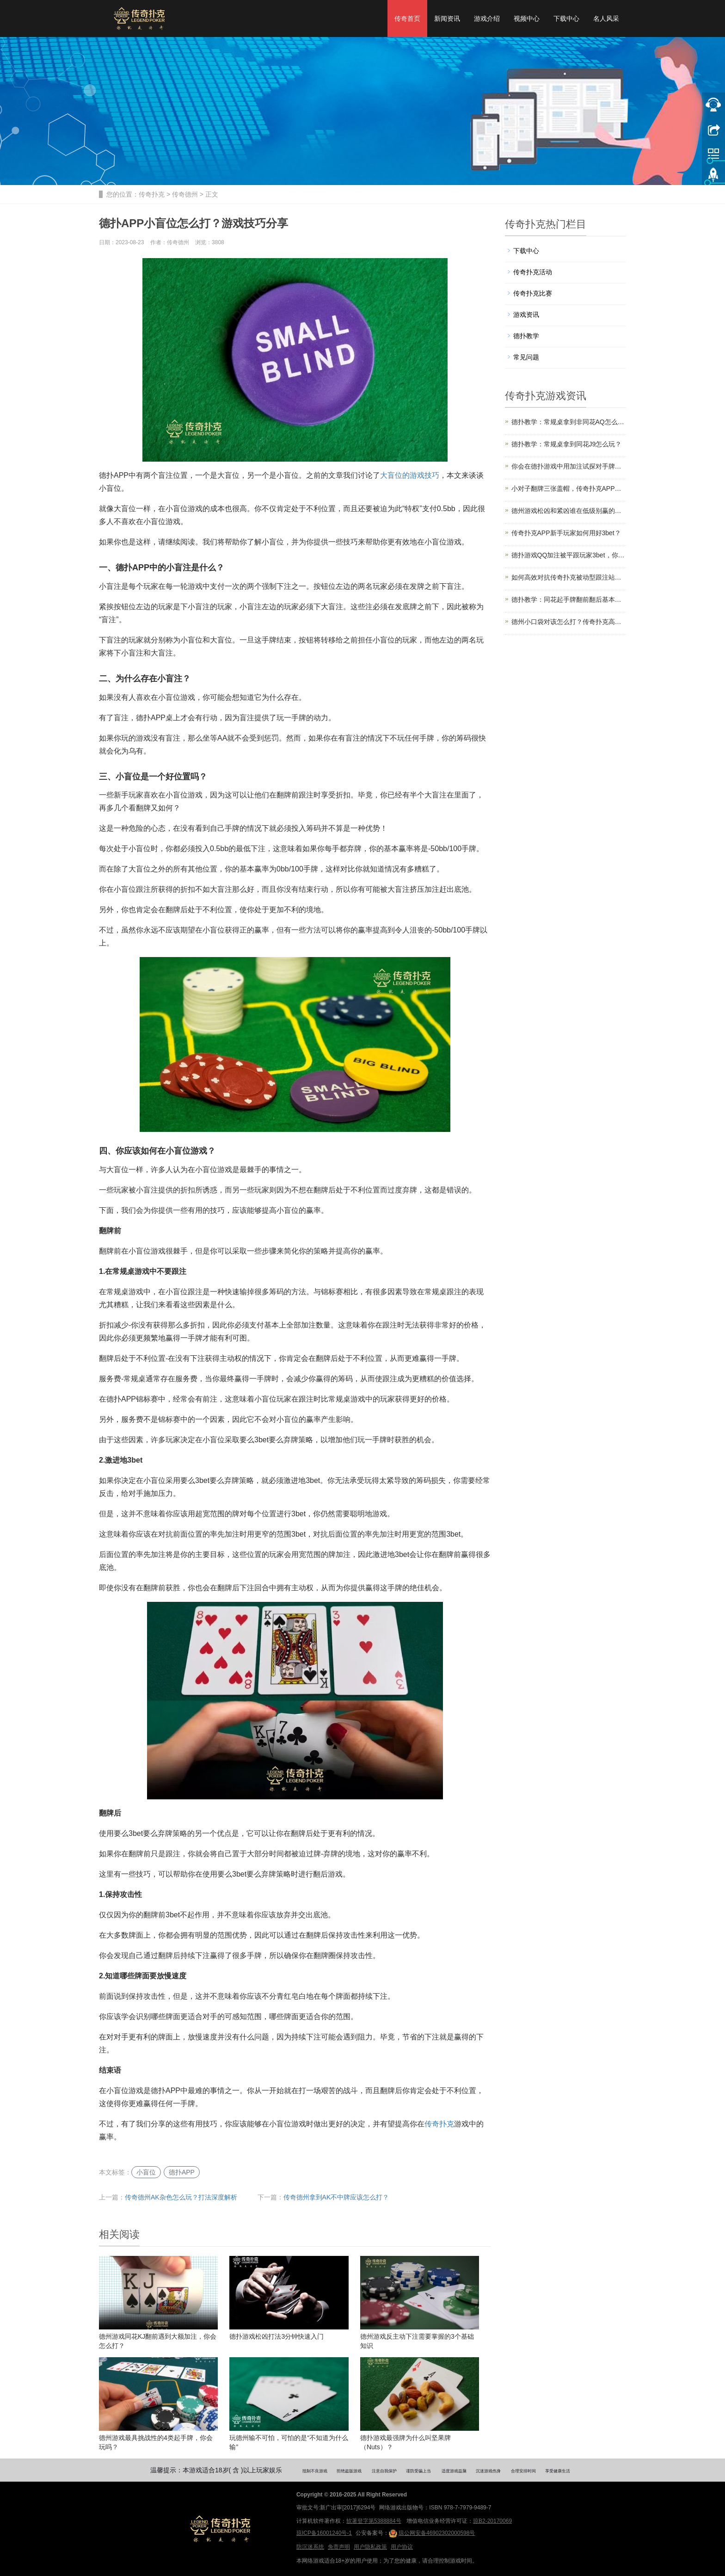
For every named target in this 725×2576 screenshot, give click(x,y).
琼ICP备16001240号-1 (324, 2533)
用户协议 (402, 2547)
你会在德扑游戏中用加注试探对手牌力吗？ (569, 466)
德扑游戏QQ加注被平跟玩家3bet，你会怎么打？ (569, 555)
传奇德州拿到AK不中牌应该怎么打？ (336, 2197)
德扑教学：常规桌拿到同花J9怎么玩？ (566, 444)
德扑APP (182, 2172)
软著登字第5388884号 (373, 2521)
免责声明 (339, 2547)
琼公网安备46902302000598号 (432, 2533)
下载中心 (566, 18)
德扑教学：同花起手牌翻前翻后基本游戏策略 (569, 599)
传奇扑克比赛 (532, 293)
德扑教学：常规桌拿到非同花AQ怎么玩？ (569, 422)
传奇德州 (185, 194)
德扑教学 (526, 336)
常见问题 (526, 357)
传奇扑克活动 (532, 272)
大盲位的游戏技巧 (409, 475)
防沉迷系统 (310, 2547)
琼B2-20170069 (492, 2521)
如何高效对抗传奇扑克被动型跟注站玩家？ (569, 577)
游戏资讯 (526, 314)
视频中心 (527, 18)
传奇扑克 (152, 194)
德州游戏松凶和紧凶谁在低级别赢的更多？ (569, 510)
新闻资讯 (447, 18)
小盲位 (146, 2172)
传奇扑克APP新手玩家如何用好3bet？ (566, 533)
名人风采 (606, 18)
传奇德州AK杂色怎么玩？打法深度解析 (181, 2197)
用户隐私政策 (370, 2547)
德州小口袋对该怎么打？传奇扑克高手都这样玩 (569, 621)
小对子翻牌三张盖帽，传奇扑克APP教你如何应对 (569, 488)
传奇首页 (407, 18)
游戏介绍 (487, 18)
